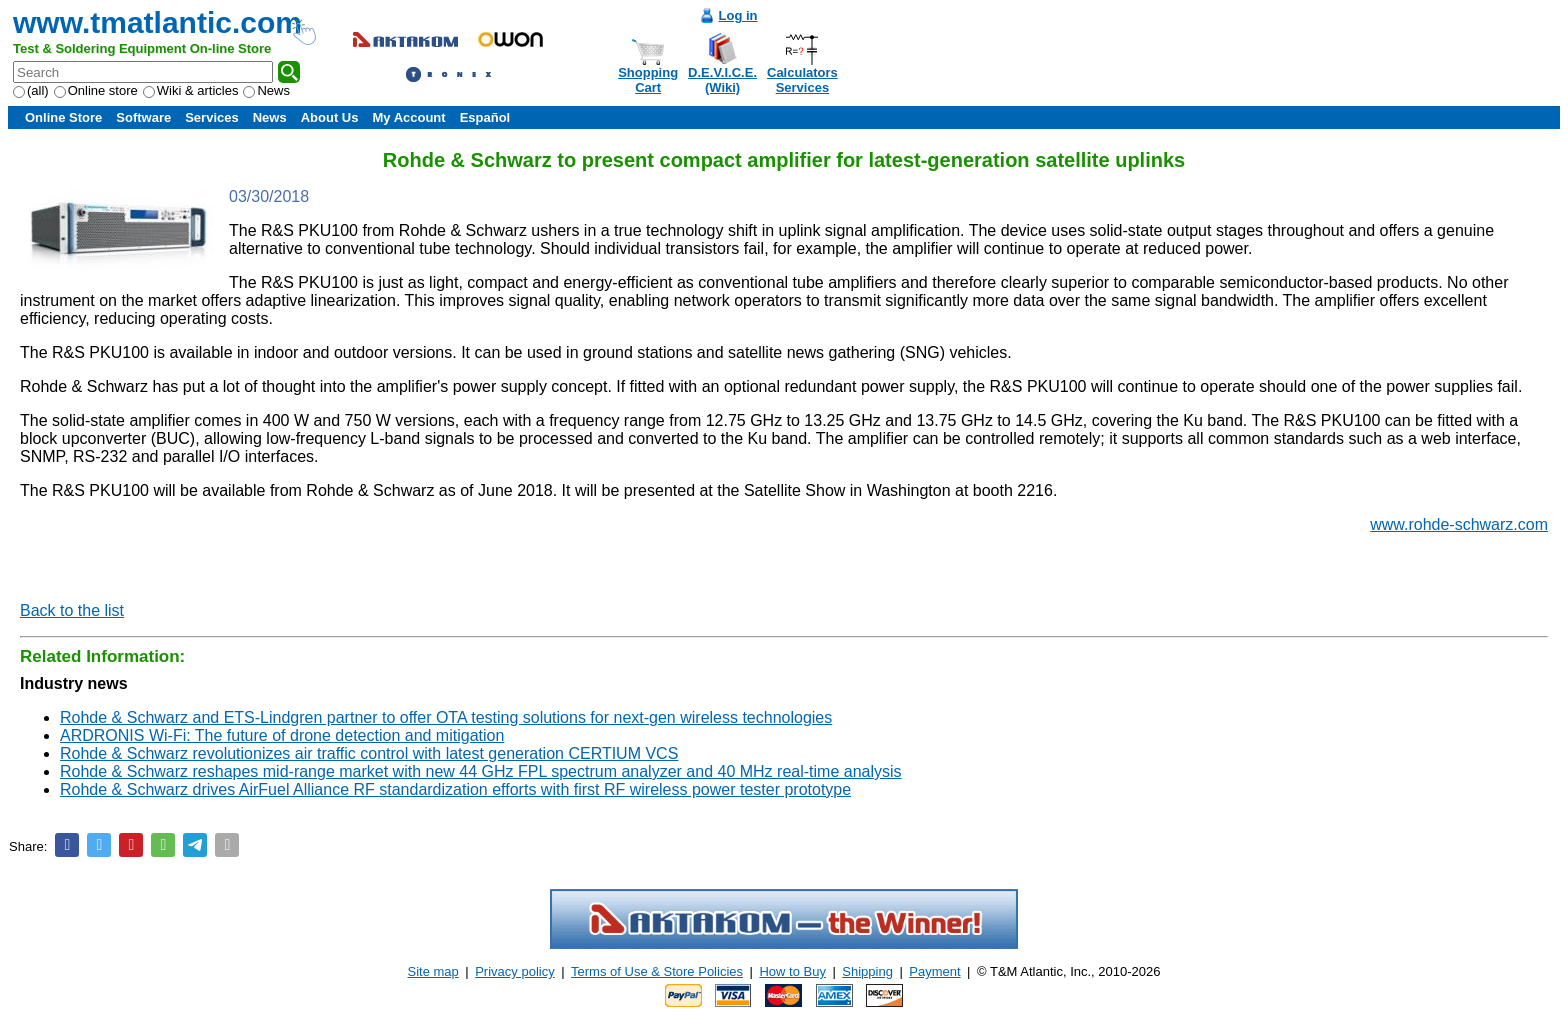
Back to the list (72, 610)
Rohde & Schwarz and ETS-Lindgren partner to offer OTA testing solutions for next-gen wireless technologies (446, 717)
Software (143, 117)
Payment (934, 971)
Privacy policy (514, 971)
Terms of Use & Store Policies (657, 971)
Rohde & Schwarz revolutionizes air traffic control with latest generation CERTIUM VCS (369, 753)
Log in (738, 15)
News (266, 90)
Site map (433, 971)
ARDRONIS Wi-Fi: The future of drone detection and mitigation (282, 735)
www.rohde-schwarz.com (1459, 524)
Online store (96, 90)
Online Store (63, 117)
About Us (330, 117)
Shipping (867, 971)
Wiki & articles (191, 90)
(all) (31, 90)
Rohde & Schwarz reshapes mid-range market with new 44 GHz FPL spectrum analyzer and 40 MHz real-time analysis (481, 771)
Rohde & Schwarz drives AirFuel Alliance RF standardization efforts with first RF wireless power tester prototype (455, 789)
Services (212, 117)
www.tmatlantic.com (157, 22)
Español (485, 117)
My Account (408, 117)
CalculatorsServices (802, 80)
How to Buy (792, 971)
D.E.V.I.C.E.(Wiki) (722, 80)
